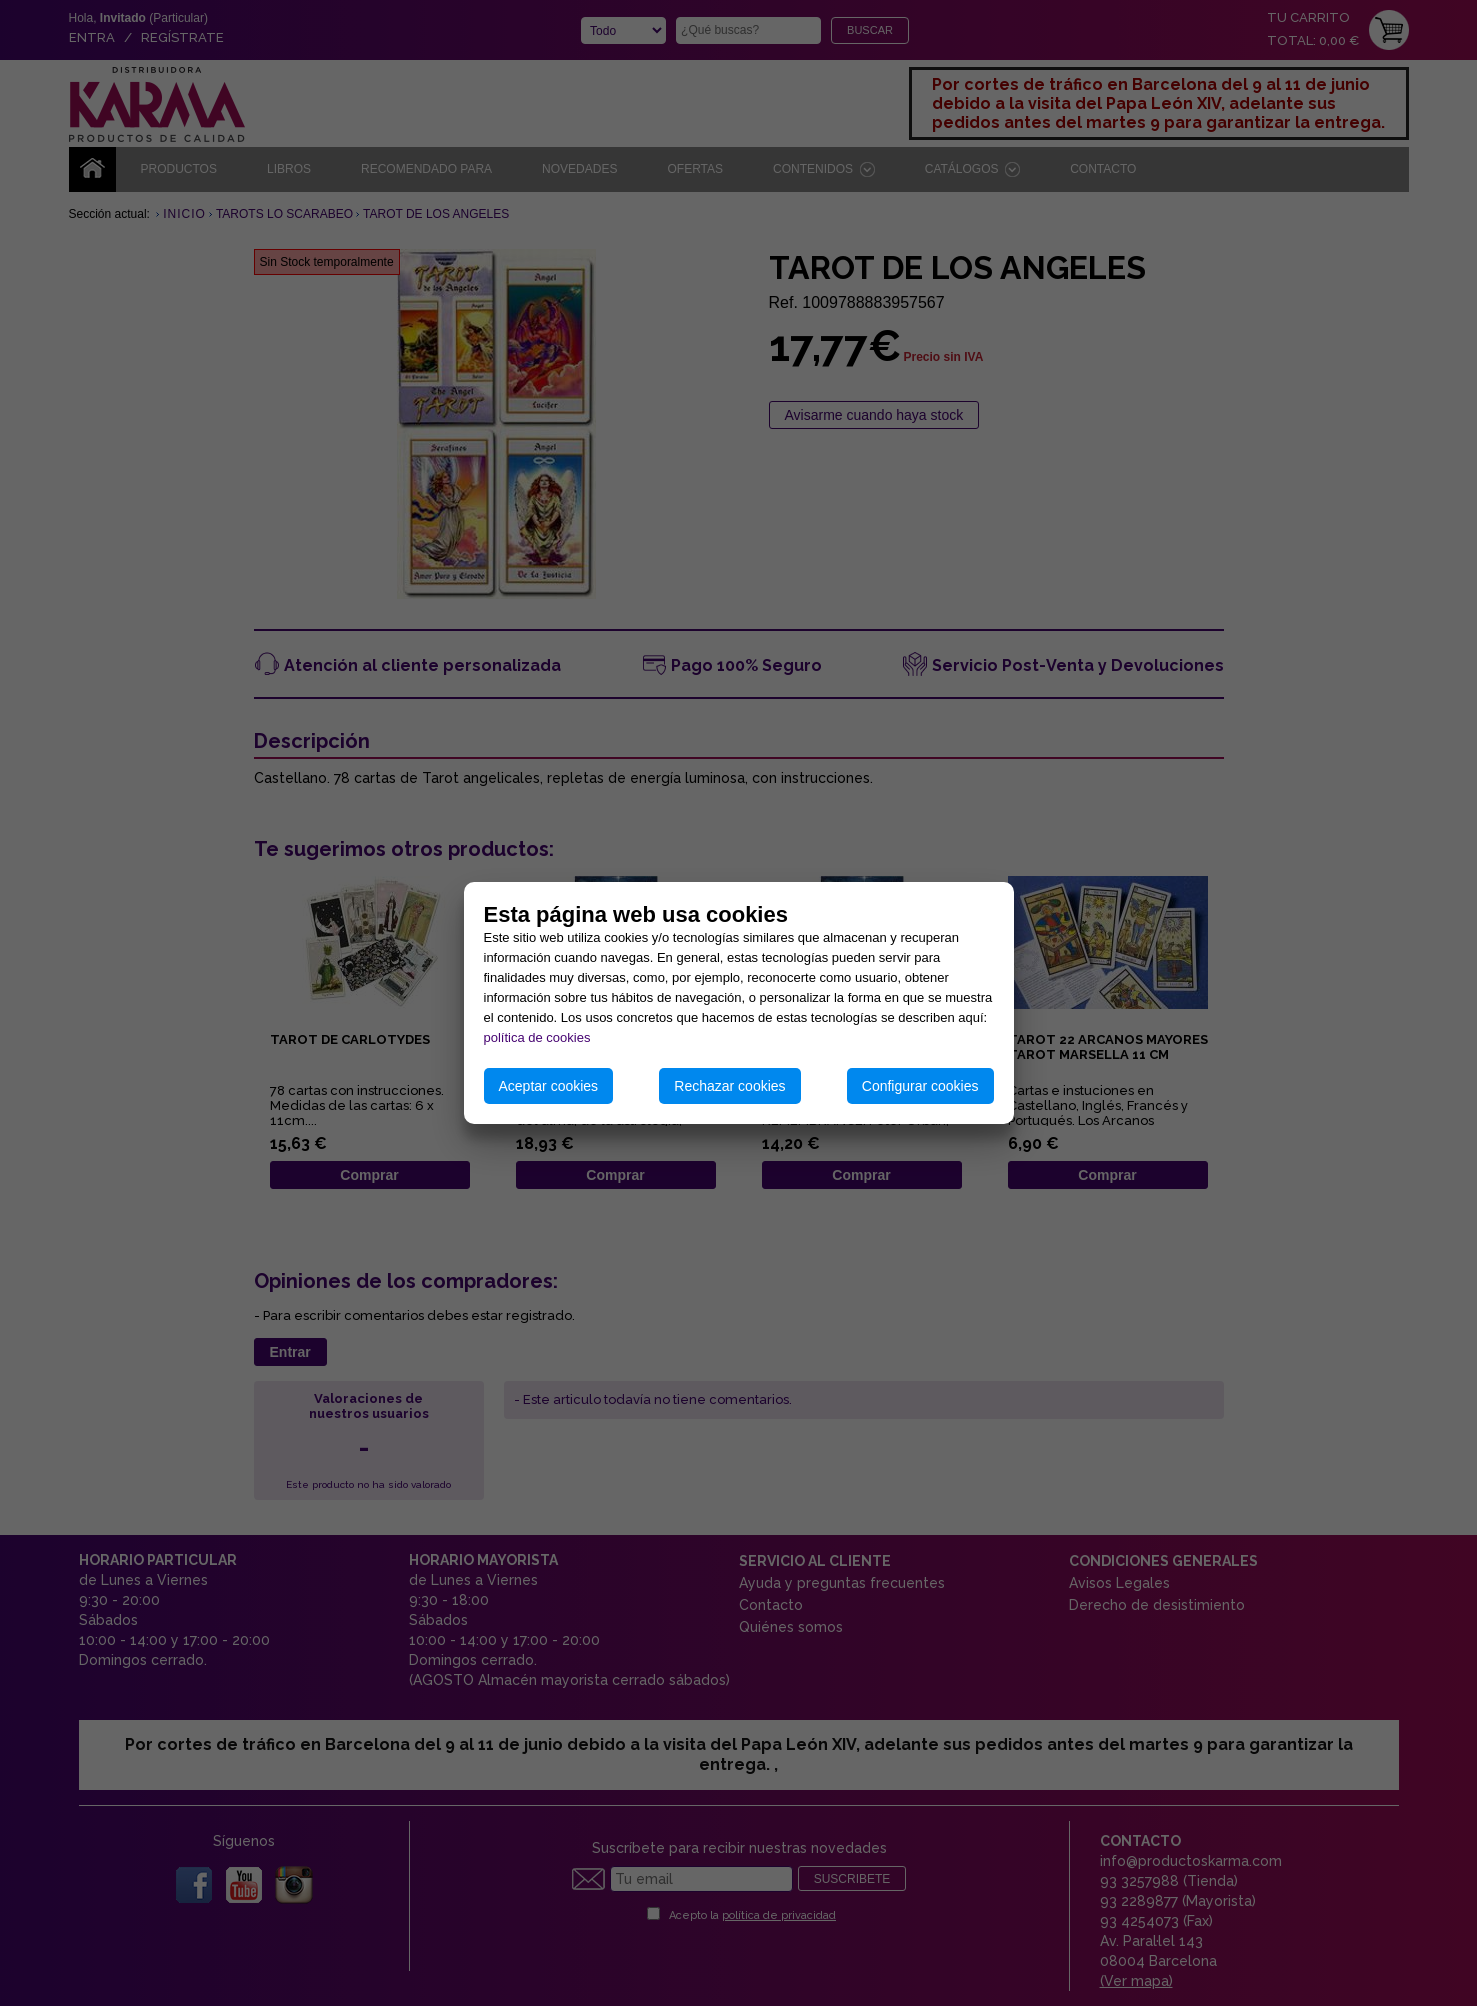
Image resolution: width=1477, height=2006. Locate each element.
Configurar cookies (920, 1086)
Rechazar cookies (729, 1086)
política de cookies (537, 1037)
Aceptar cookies (549, 1086)
